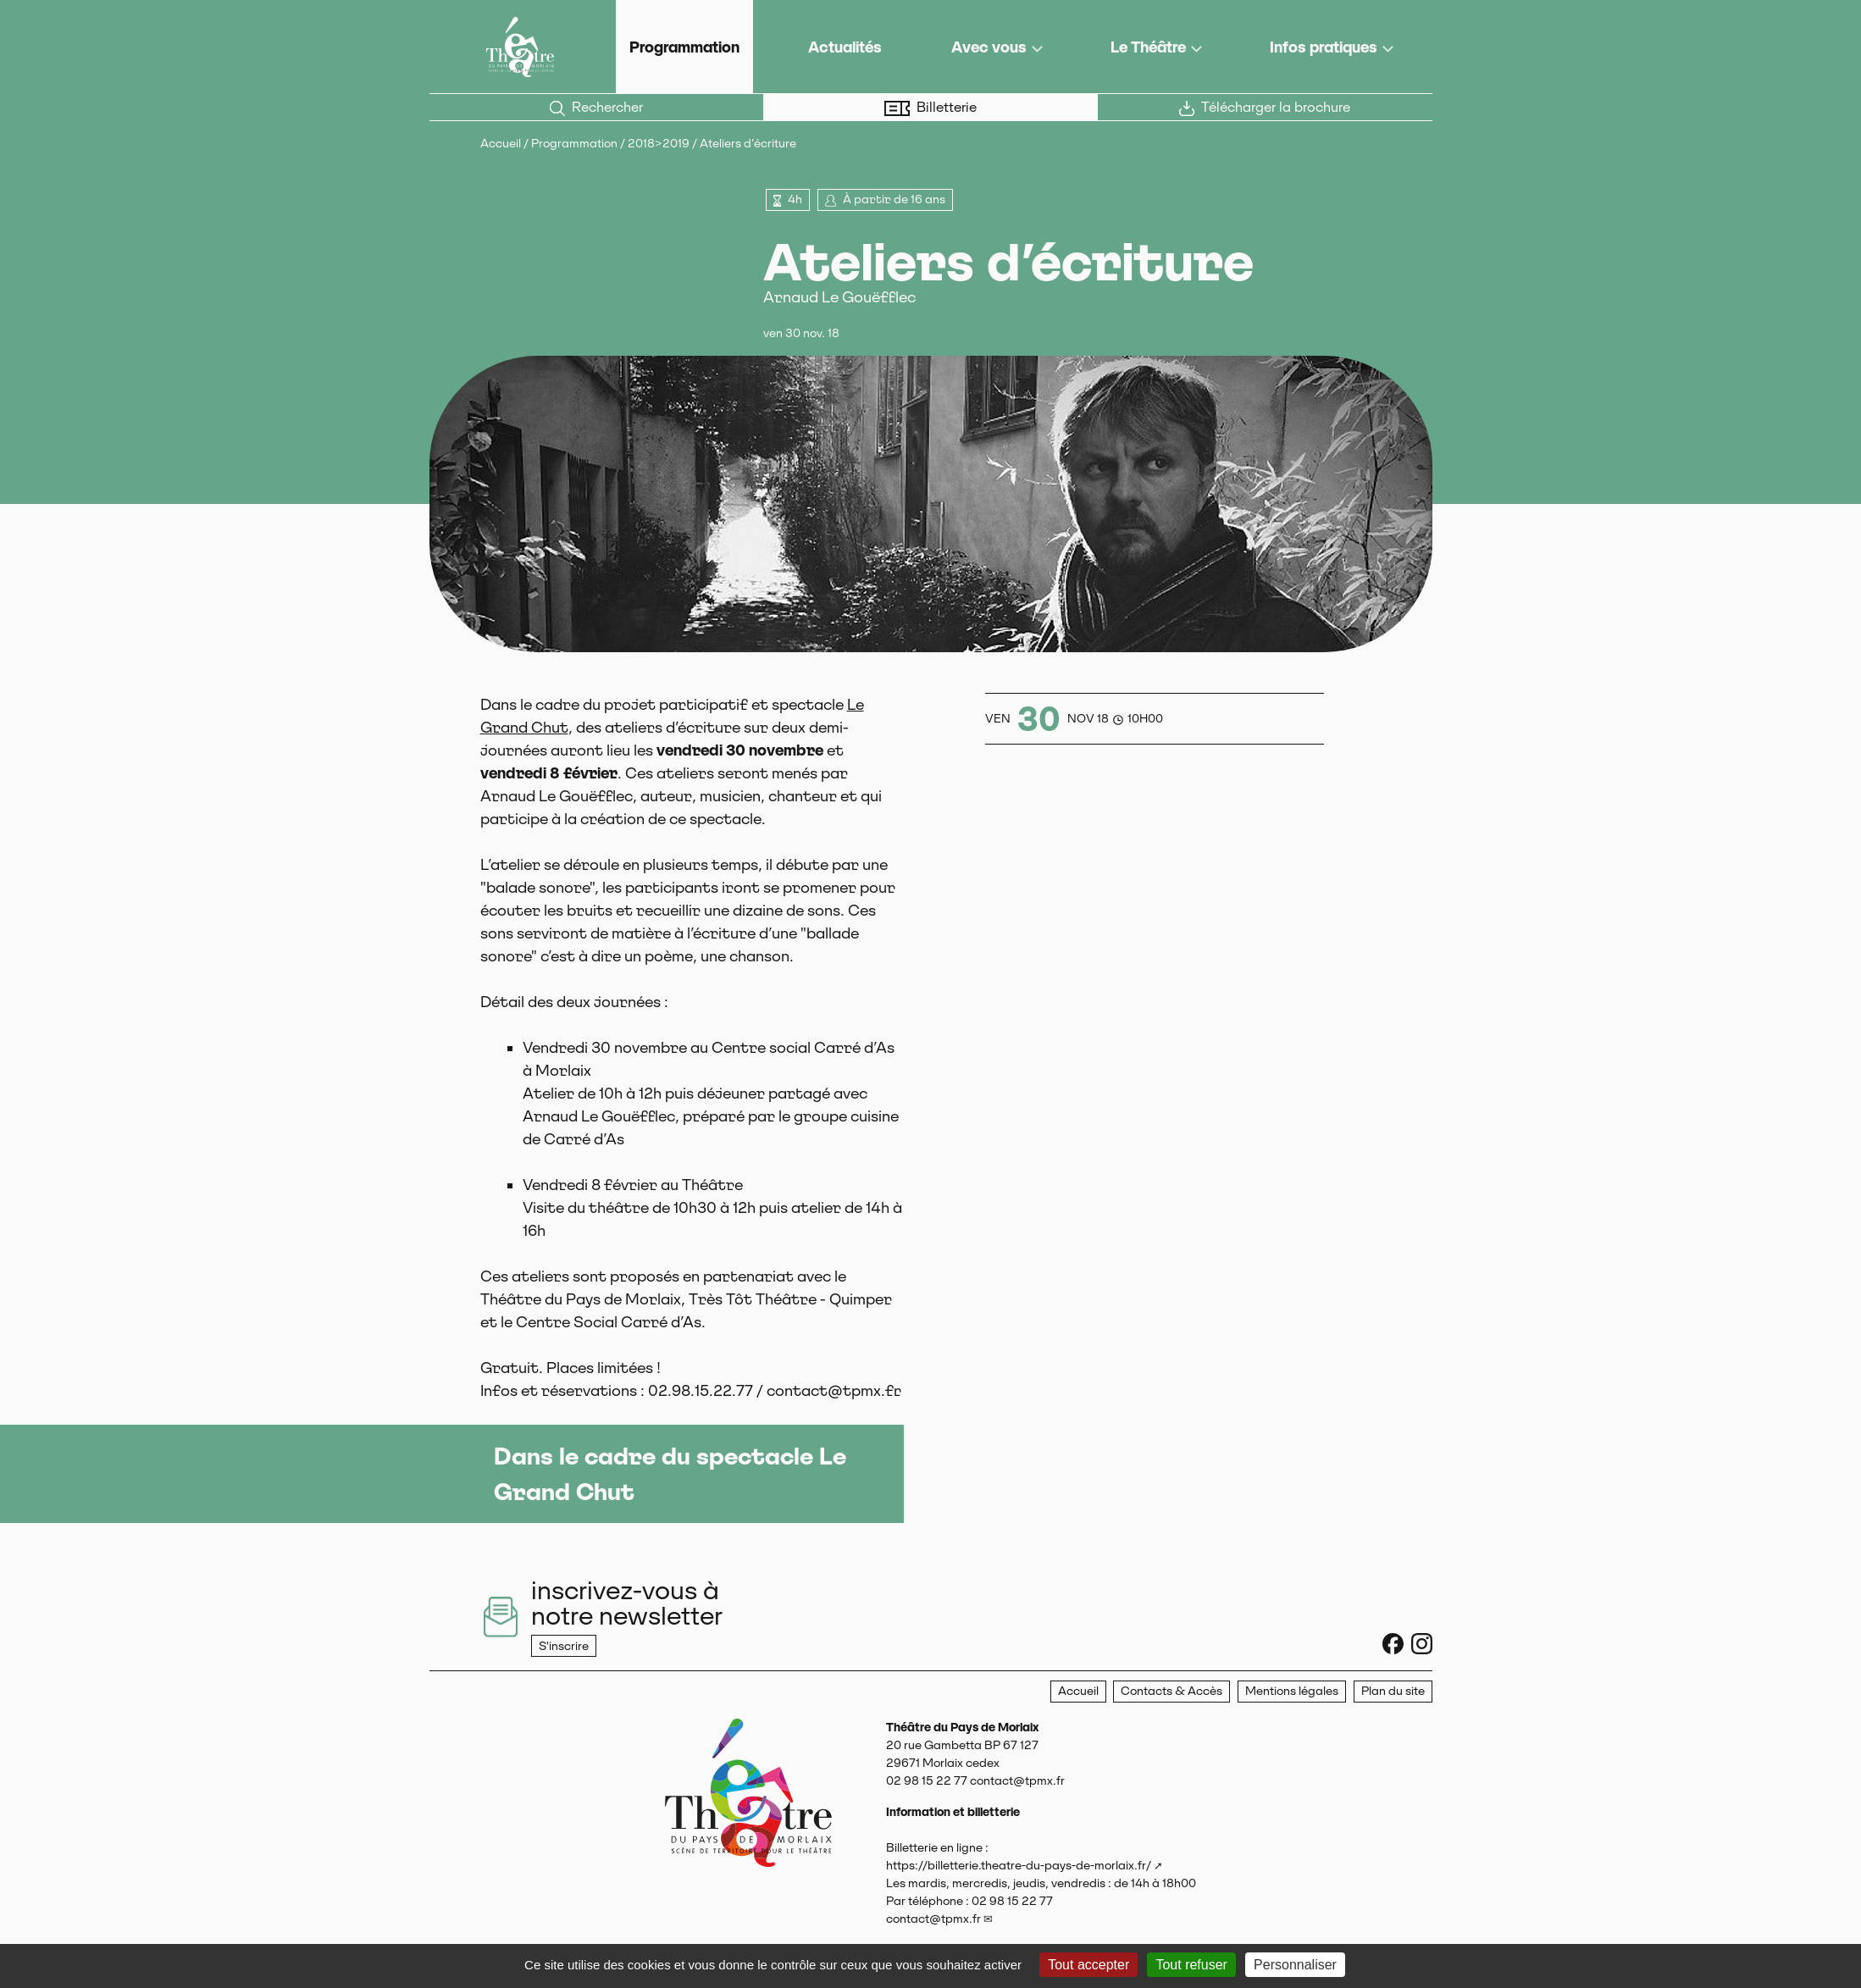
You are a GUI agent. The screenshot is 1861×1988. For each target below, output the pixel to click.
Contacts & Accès (1171, 1690)
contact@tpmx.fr (933, 1918)
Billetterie (930, 107)
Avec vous (989, 47)
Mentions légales (1291, 1690)
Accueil (500, 143)
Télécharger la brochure (1264, 107)
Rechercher (596, 107)
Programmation (684, 47)
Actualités (845, 47)
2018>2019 (659, 143)
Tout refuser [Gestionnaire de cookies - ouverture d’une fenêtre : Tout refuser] (1191, 1965)
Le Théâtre (1148, 47)
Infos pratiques (1323, 47)
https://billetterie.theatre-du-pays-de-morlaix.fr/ (1018, 1865)
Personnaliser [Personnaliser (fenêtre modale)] (1295, 1965)
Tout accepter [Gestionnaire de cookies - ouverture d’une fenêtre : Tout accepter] (1088, 1965)
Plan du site (1393, 1690)
